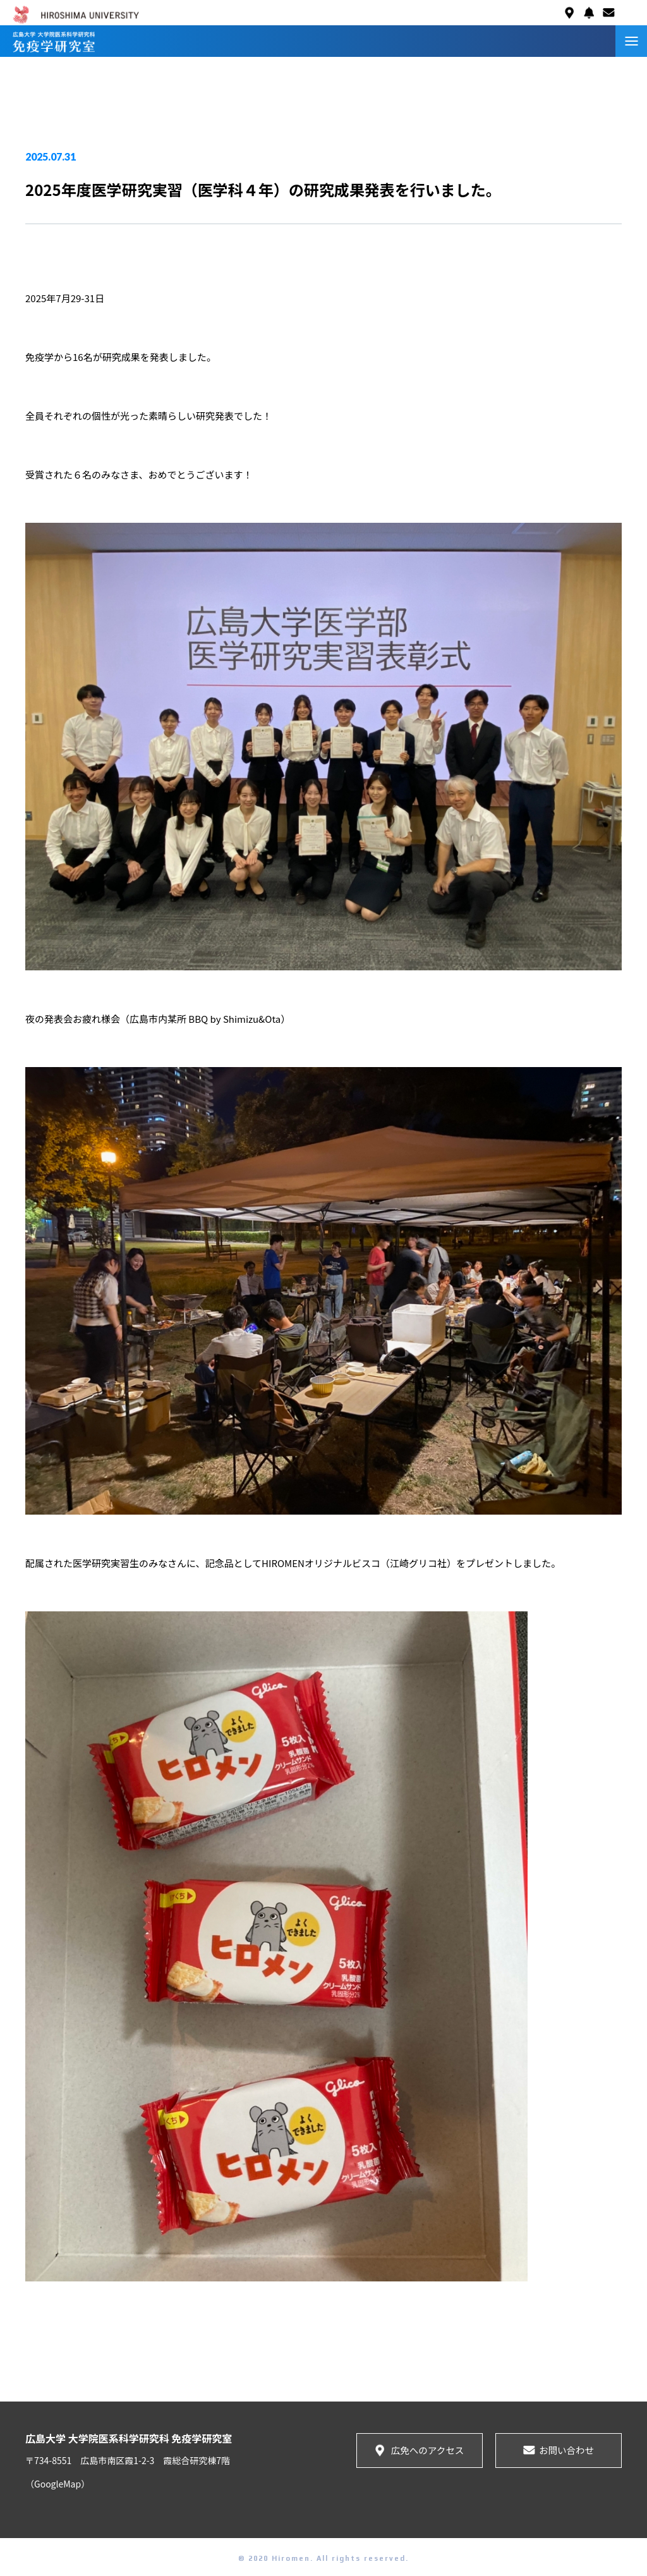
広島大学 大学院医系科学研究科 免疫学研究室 (128, 2438)
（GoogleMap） (57, 2483)
